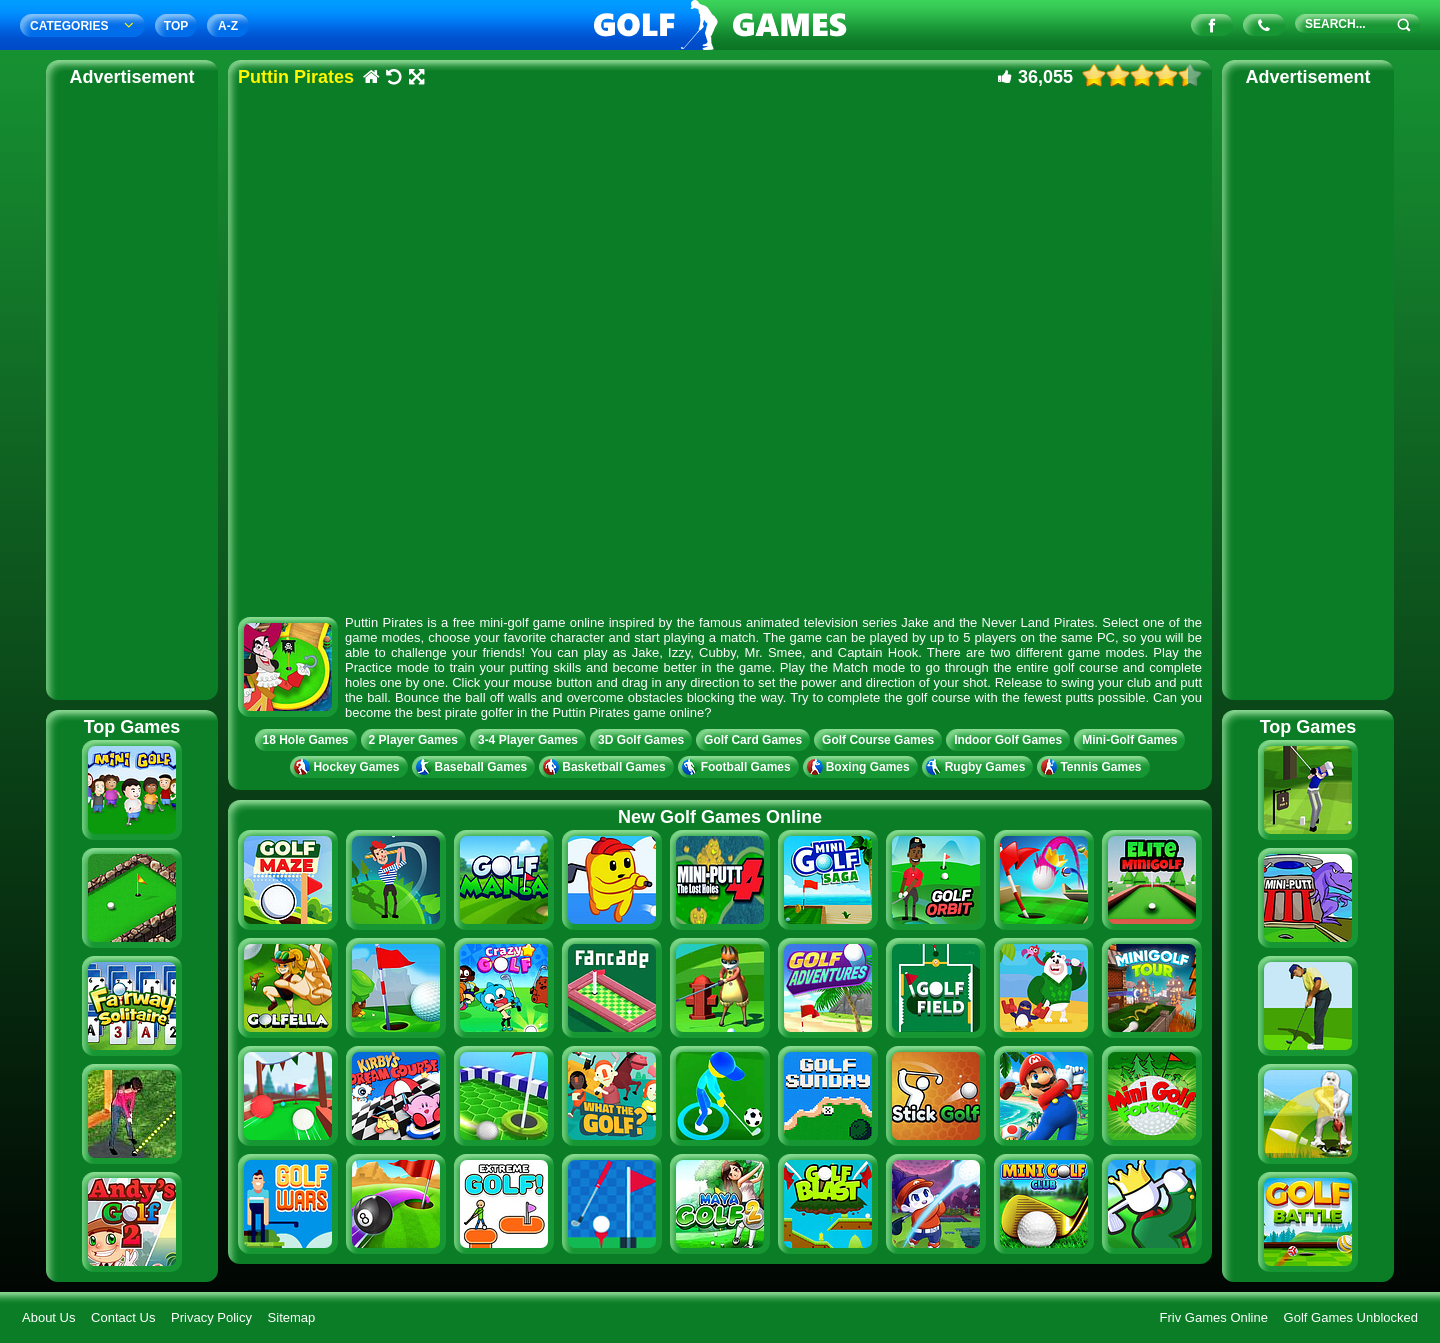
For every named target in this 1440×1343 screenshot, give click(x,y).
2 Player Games (413, 740)
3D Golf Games (641, 740)
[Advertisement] (132, 390)
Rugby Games (978, 767)
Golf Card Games (753, 740)
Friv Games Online (1214, 1317)
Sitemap (292, 1317)
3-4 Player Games (528, 740)
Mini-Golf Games (1129, 740)
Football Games (738, 767)
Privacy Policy (211, 1317)
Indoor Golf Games (1008, 740)
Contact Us (123, 1317)
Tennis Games (1093, 767)
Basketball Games (606, 767)
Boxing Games (860, 767)
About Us (48, 1317)
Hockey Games (348, 767)
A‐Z (228, 26)
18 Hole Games (306, 740)
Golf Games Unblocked (1351, 1317)
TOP (176, 26)
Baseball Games (474, 767)
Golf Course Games (878, 740)
